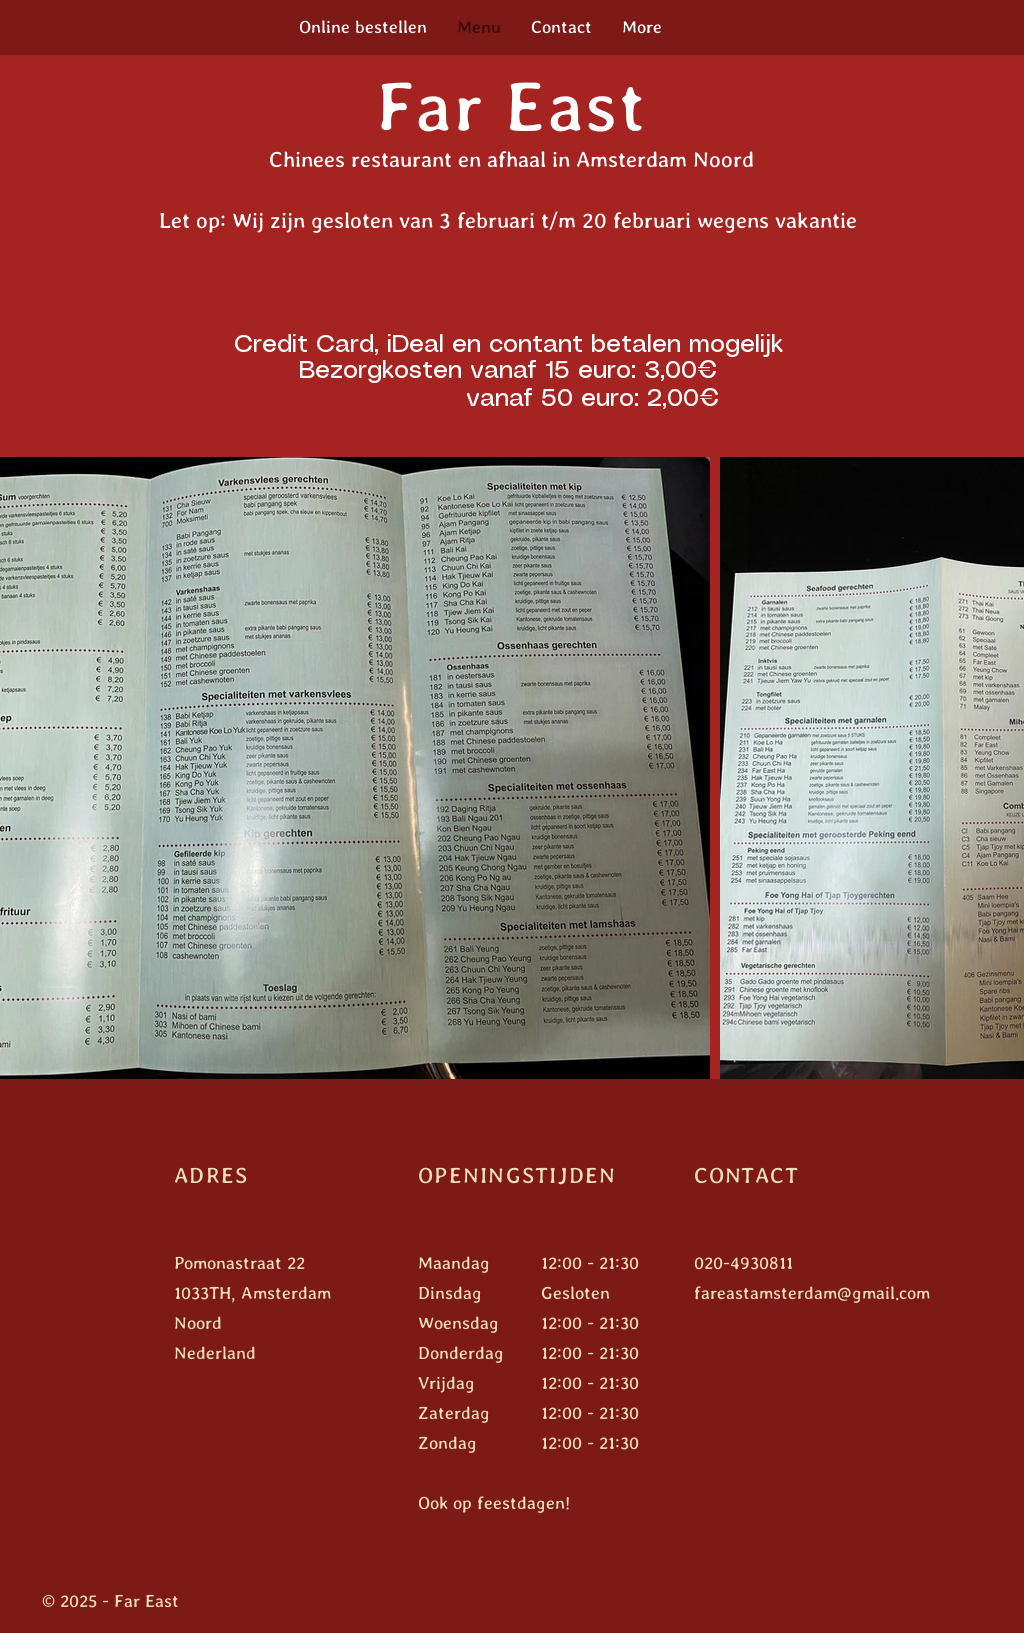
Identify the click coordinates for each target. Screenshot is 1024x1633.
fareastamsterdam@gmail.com (812, 1293)
